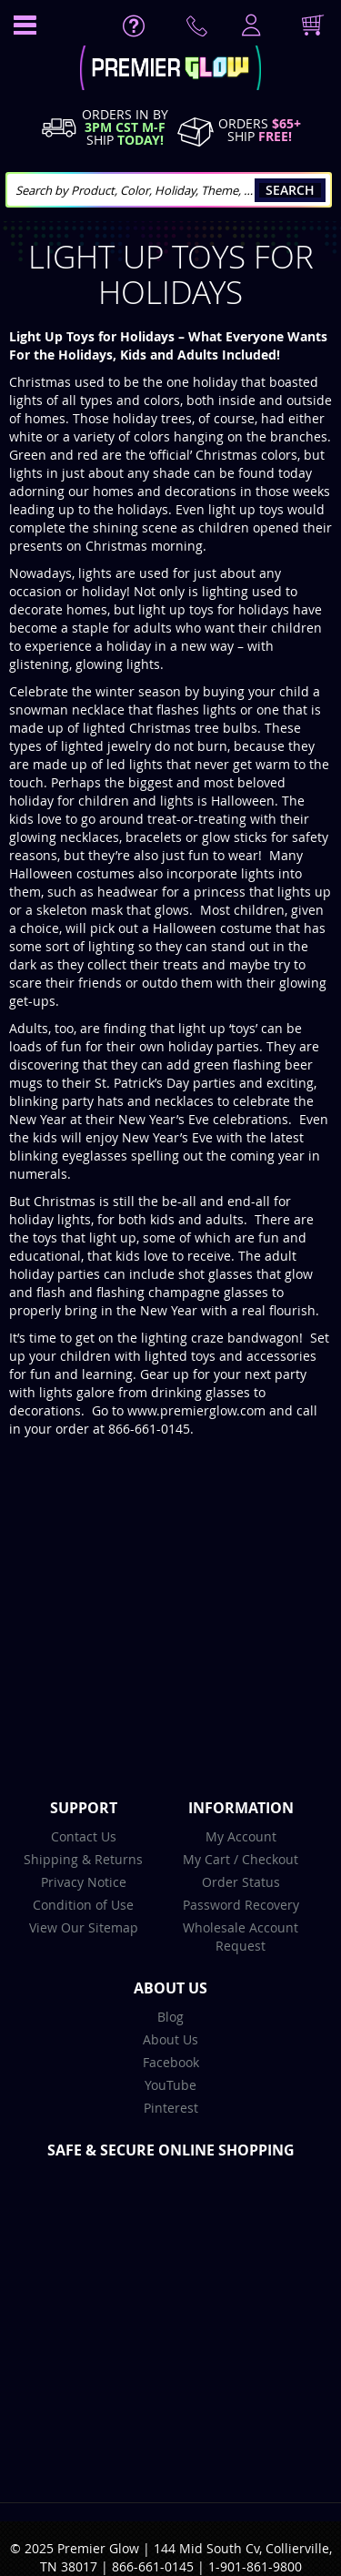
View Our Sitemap (83, 1927)
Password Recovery (241, 1904)
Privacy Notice (83, 1882)
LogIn (249, 26)
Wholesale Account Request (240, 1936)
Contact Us (83, 1836)
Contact (200, 30)
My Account (241, 1836)
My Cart (206, 1859)
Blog (170, 2016)
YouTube (170, 2085)
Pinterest (171, 2107)
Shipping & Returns (83, 1859)
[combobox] (168, 190)
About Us (170, 2039)
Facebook (171, 2062)
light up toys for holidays (212, 609)
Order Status (241, 1882)
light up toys (246, 509)
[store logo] (170, 70)
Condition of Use (83, 1904)
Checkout (270, 1859)
